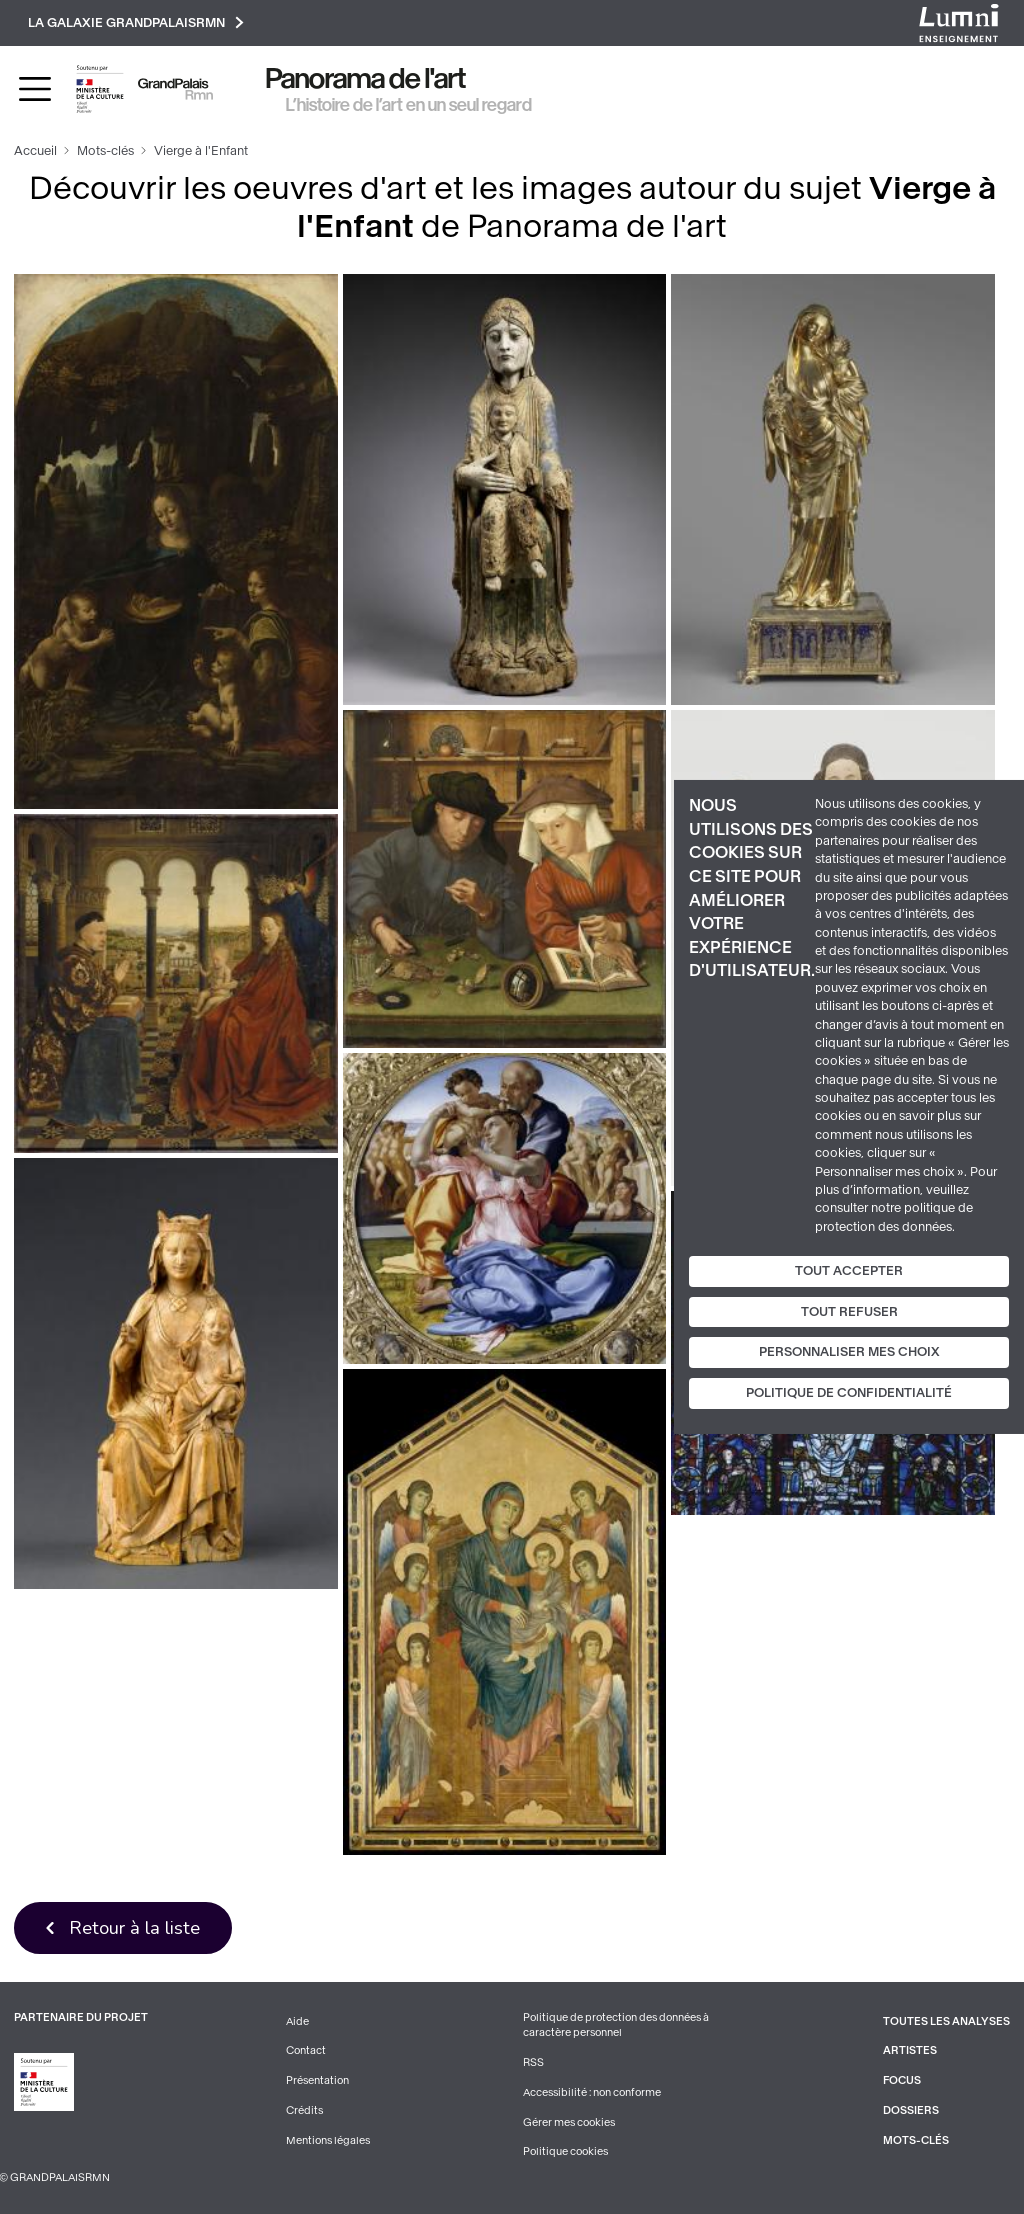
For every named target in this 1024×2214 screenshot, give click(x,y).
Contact (306, 2050)
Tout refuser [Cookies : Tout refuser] (849, 1312)
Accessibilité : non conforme (592, 2092)
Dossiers (911, 2110)
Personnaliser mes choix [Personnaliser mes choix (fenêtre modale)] (849, 1352)
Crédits (304, 2110)
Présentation (317, 2080)
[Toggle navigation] (35, 89)
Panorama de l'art (366, 78)
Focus (902, 2080)
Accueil (35, 151)
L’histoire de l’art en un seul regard (409, 105)
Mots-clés (105, 151)
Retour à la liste (134, 1927)
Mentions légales (328, 2140)
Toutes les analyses (946, 2021)
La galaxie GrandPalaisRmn (136, 22)
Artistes (910, 2050)
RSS (533, 2062)
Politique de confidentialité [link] (849, 1393)
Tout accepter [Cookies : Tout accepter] (849, 1271)
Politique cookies (565, 2151)
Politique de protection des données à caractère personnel (616, 2025)
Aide (297, 2021)
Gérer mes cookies (569, 2122)
